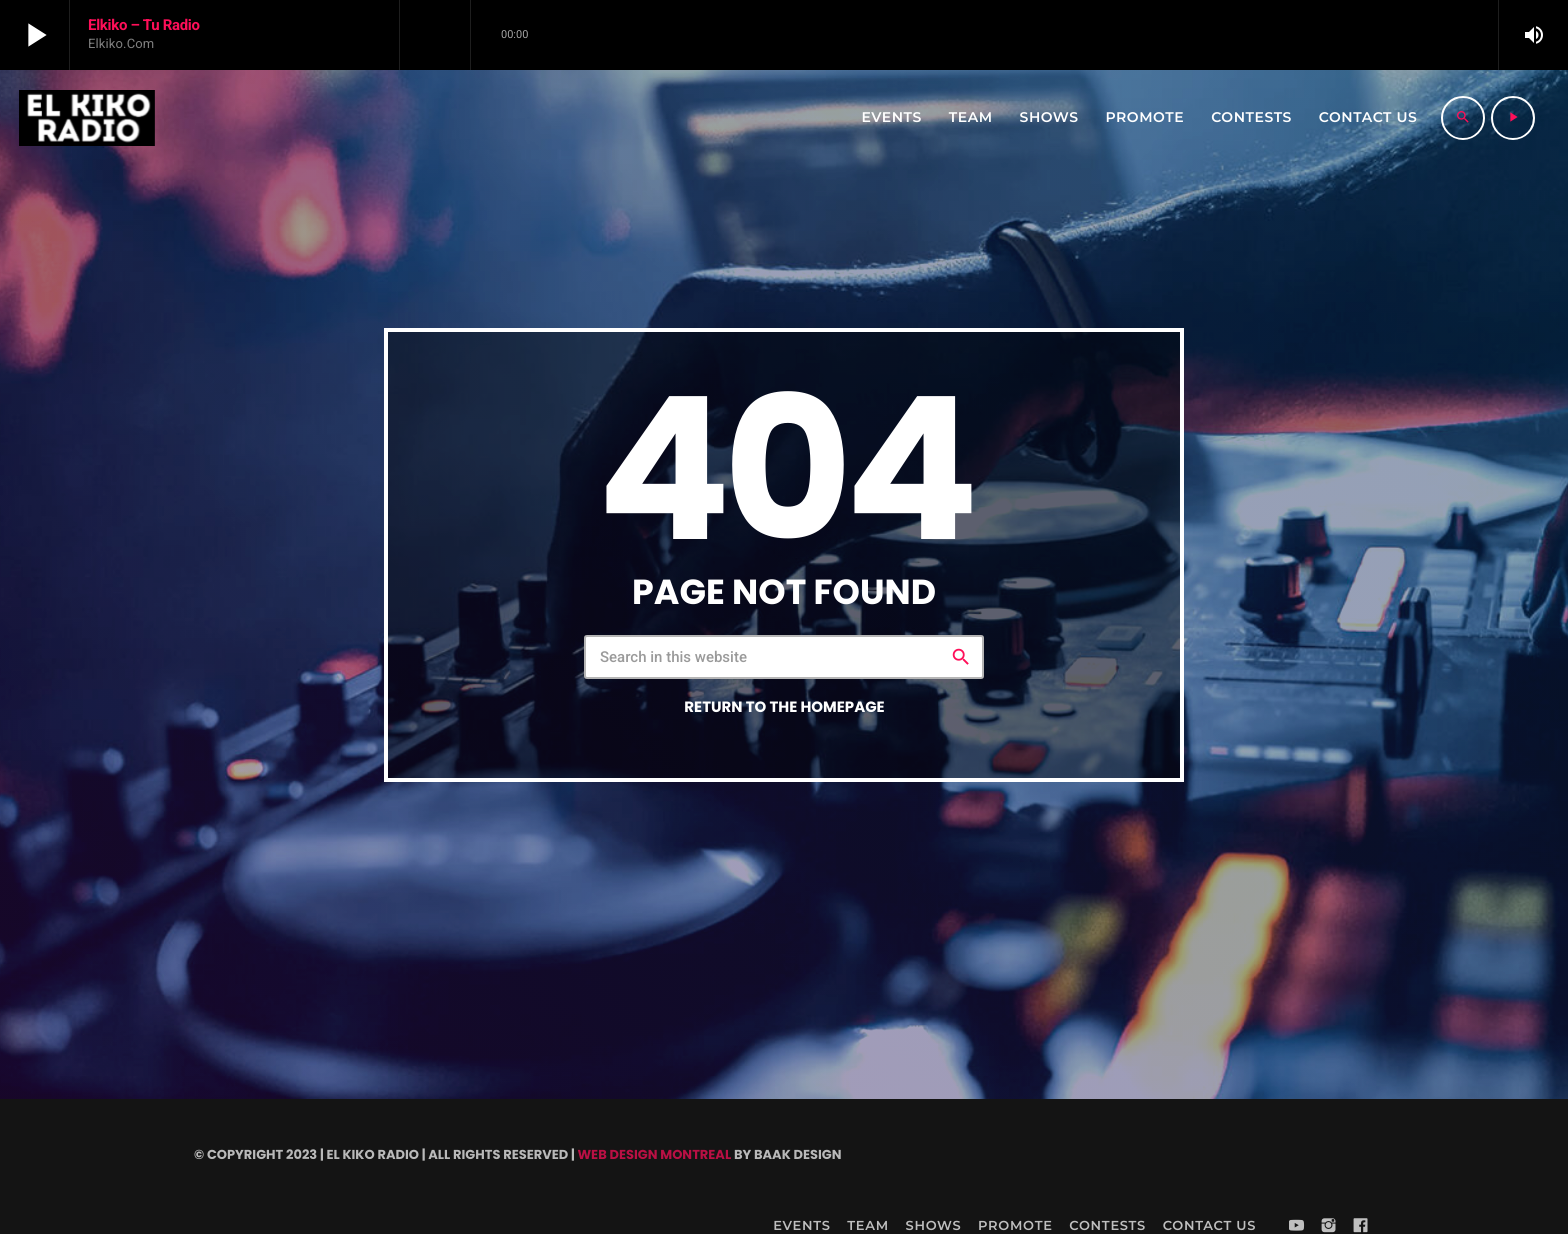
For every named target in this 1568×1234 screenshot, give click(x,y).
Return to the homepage (784, 707)
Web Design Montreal (654, 1154)
